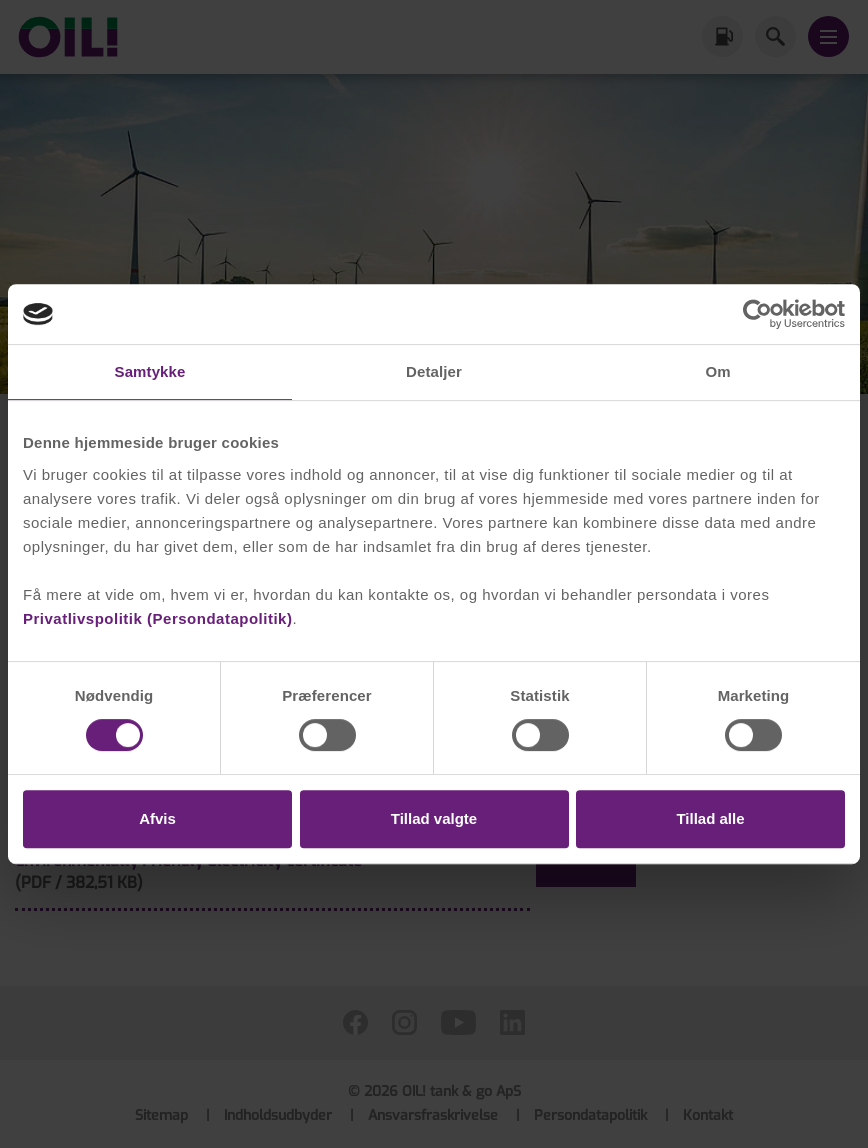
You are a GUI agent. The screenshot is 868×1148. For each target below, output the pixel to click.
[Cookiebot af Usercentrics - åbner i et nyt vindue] (757, 314)
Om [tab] (717, 371)
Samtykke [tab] (150, 371)
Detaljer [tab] (434, 371)
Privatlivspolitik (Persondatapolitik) (157, 618)
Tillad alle (710, 818)
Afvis (157, 818)
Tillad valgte (434, 818)
